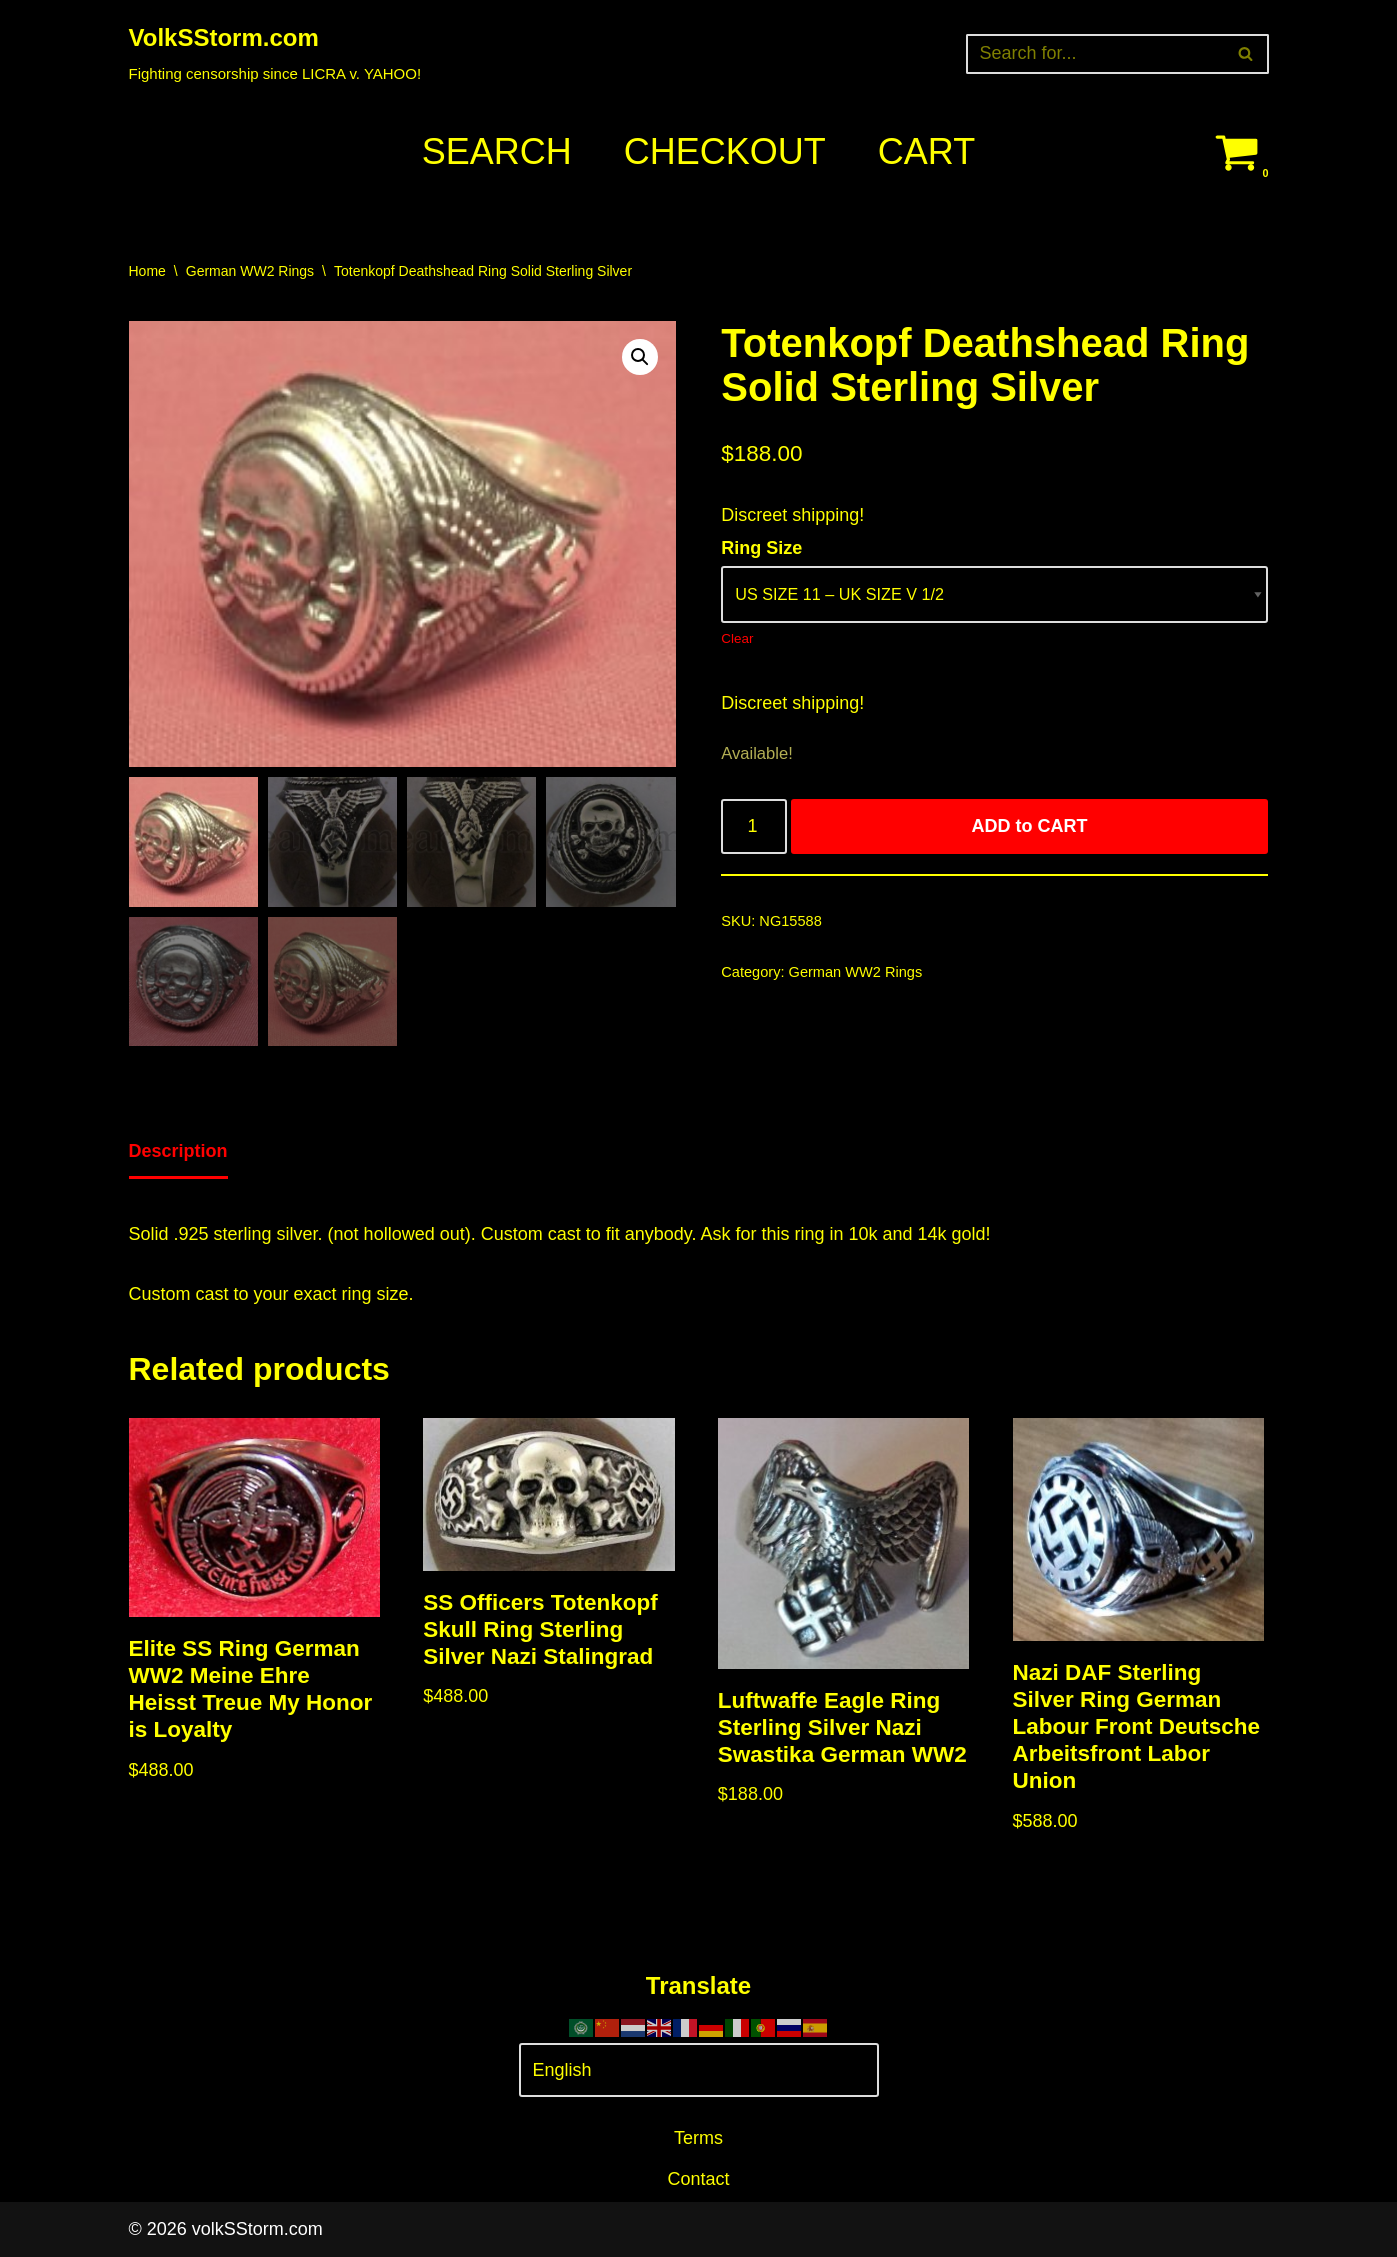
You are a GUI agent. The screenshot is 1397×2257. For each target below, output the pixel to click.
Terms (698, 2138)
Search (497, 151)
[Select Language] (699, 2070)
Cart (926, 151)
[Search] (1095, 54)
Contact (698, 2179)
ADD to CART (1030, 826)
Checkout (725, 151)
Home (147, 271)
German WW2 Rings (250, 271)
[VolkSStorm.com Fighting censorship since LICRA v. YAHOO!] (275, 53)
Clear (737, 638)
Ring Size (761, 548)
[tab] (178, 1153)
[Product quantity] (753, 826)
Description (178, 1151)
